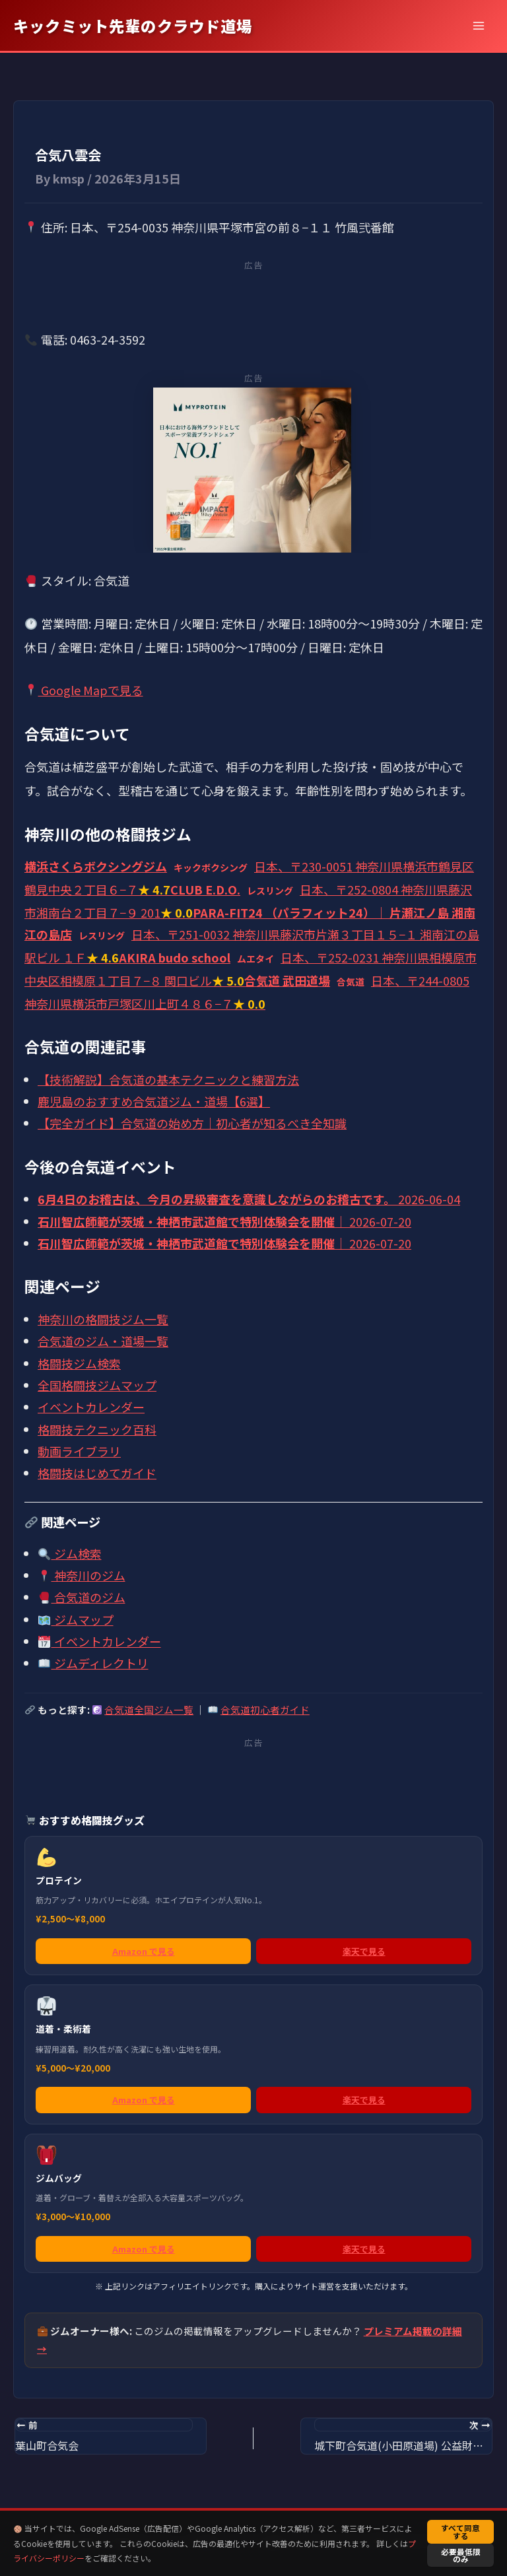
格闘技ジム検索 (79, 1363)
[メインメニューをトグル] (478, 25)
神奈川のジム (81, 1575)
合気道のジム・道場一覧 (103, 1340)
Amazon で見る (143, 1951)
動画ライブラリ (79, 1451)
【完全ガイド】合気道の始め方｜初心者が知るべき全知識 (192, 1123)
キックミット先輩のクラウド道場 (133, 26)
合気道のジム (81, 1597)
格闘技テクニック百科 (97, 1429)
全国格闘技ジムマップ (97, 1385)
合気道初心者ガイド (265, 1709)
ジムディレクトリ (93, 1663)
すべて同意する (460, 2531)
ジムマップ (75, 1619)
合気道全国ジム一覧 (148, 1709)
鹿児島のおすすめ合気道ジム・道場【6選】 (154, 1101)
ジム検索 (69, 1553)
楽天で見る (364, 1951)
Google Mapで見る (84, 689)
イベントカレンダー (91, 1406)
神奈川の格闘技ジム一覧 (103, 1319)
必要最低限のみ (461, 2555)
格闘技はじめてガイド (97, 1472)
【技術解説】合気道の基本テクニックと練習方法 (168, 1079)
